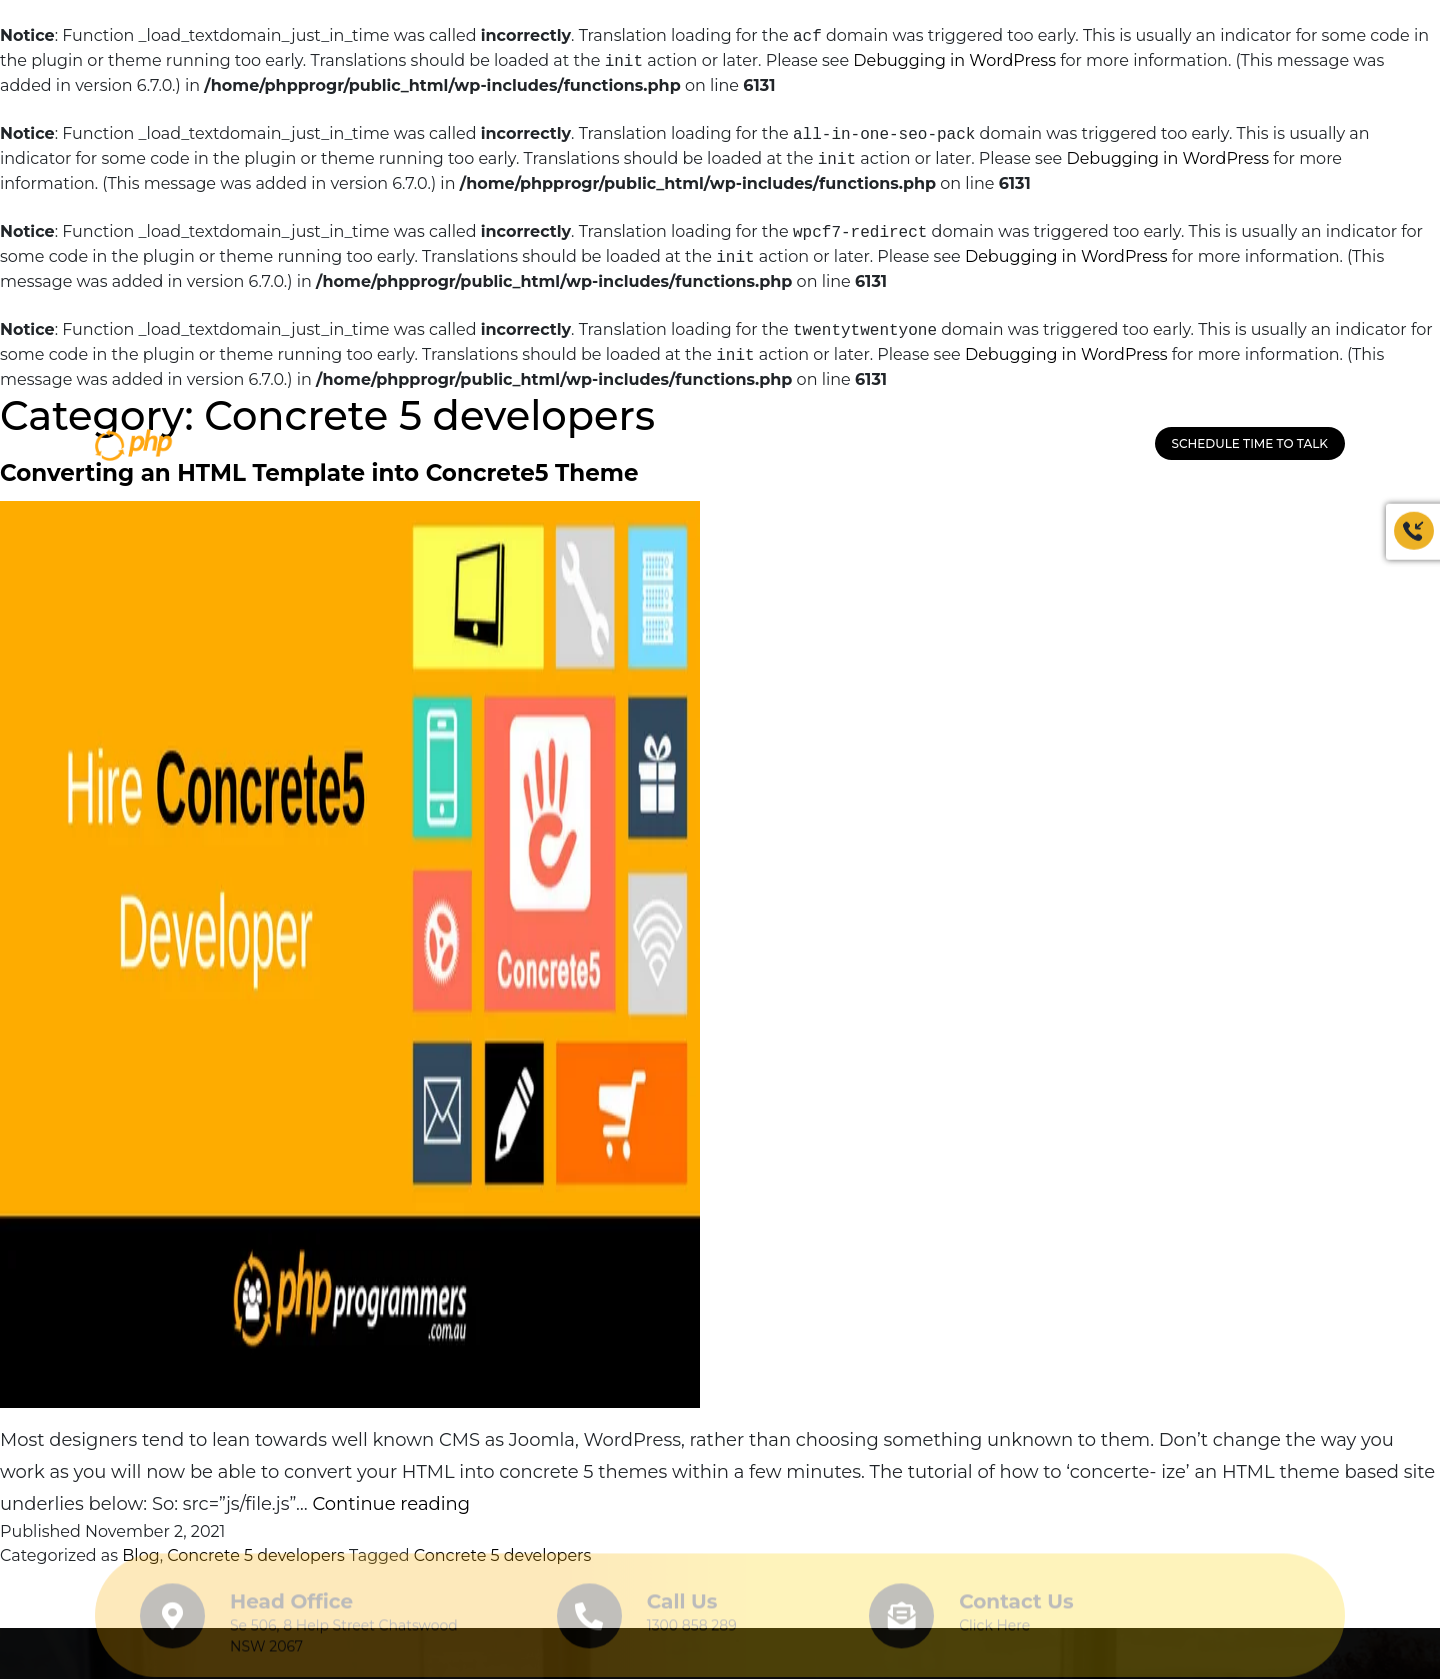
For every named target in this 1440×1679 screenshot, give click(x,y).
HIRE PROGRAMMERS (735, 445)
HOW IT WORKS (873, 445)
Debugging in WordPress (954, 61)
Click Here (994, 1621)
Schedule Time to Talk (1250, 443)
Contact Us (1016, 1597)
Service (621, 445)
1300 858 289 (1092, 445)
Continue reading (391, 1504)
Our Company (528, 445)
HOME (444, 445)
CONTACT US (981, 445)
